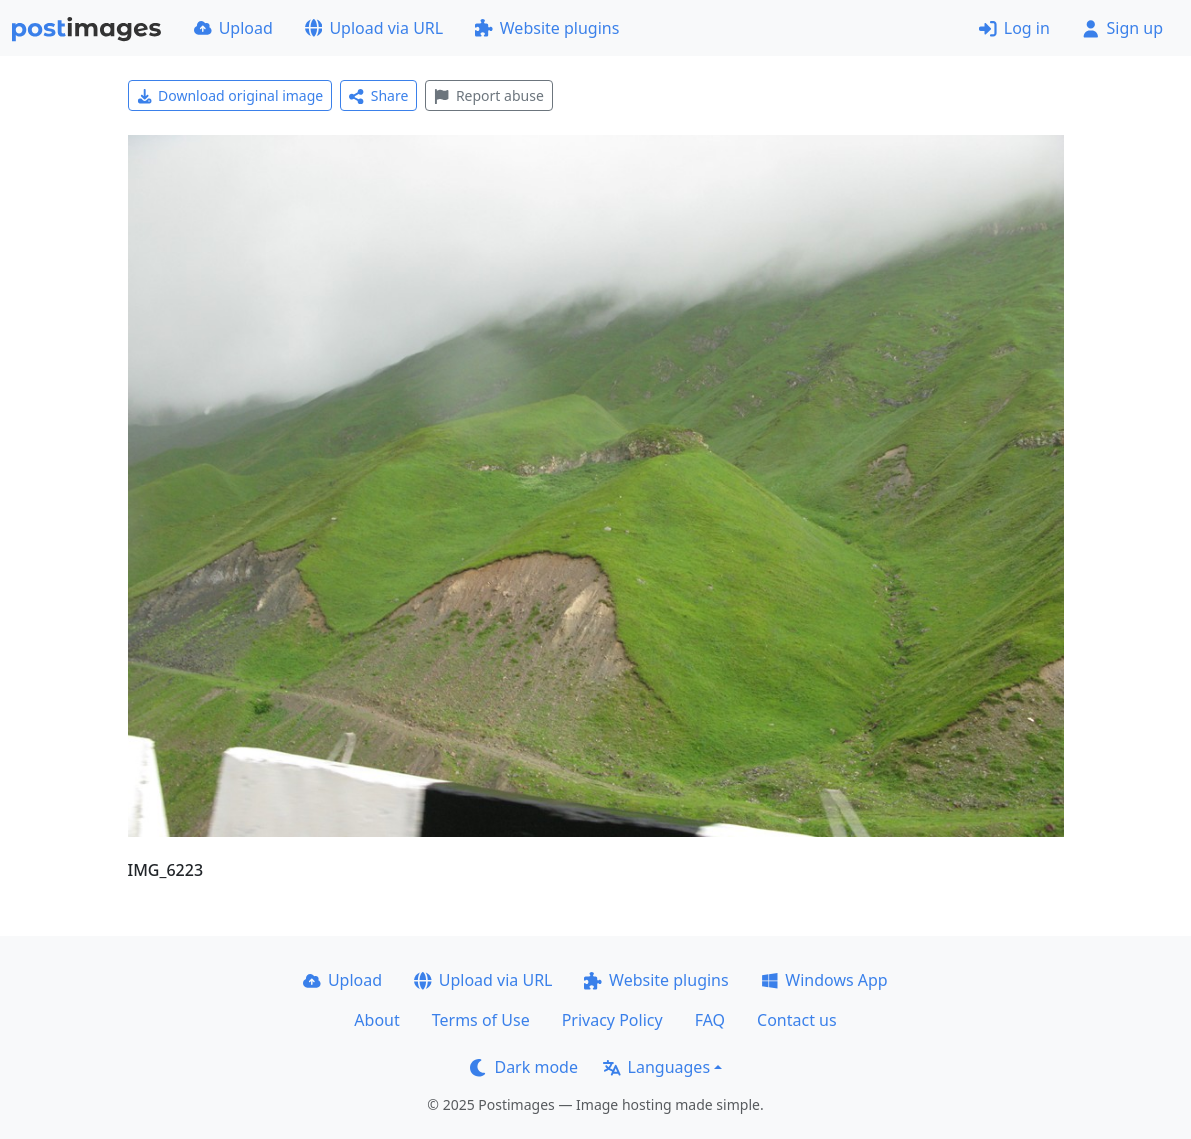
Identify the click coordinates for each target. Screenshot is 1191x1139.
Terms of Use (481, 1020)
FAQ (710, 1020)
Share (378, 95)
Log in (1014, 28)
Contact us (797, 1020)
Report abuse (488, 95)
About (376, 1020)
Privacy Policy (612, 1020)
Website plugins (547, 28)
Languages (656, 1067)
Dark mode (524, 1067)
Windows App (824, 980)
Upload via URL (374, 28)
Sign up (1122, 28)
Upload (233, 28)
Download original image (230, 95)
